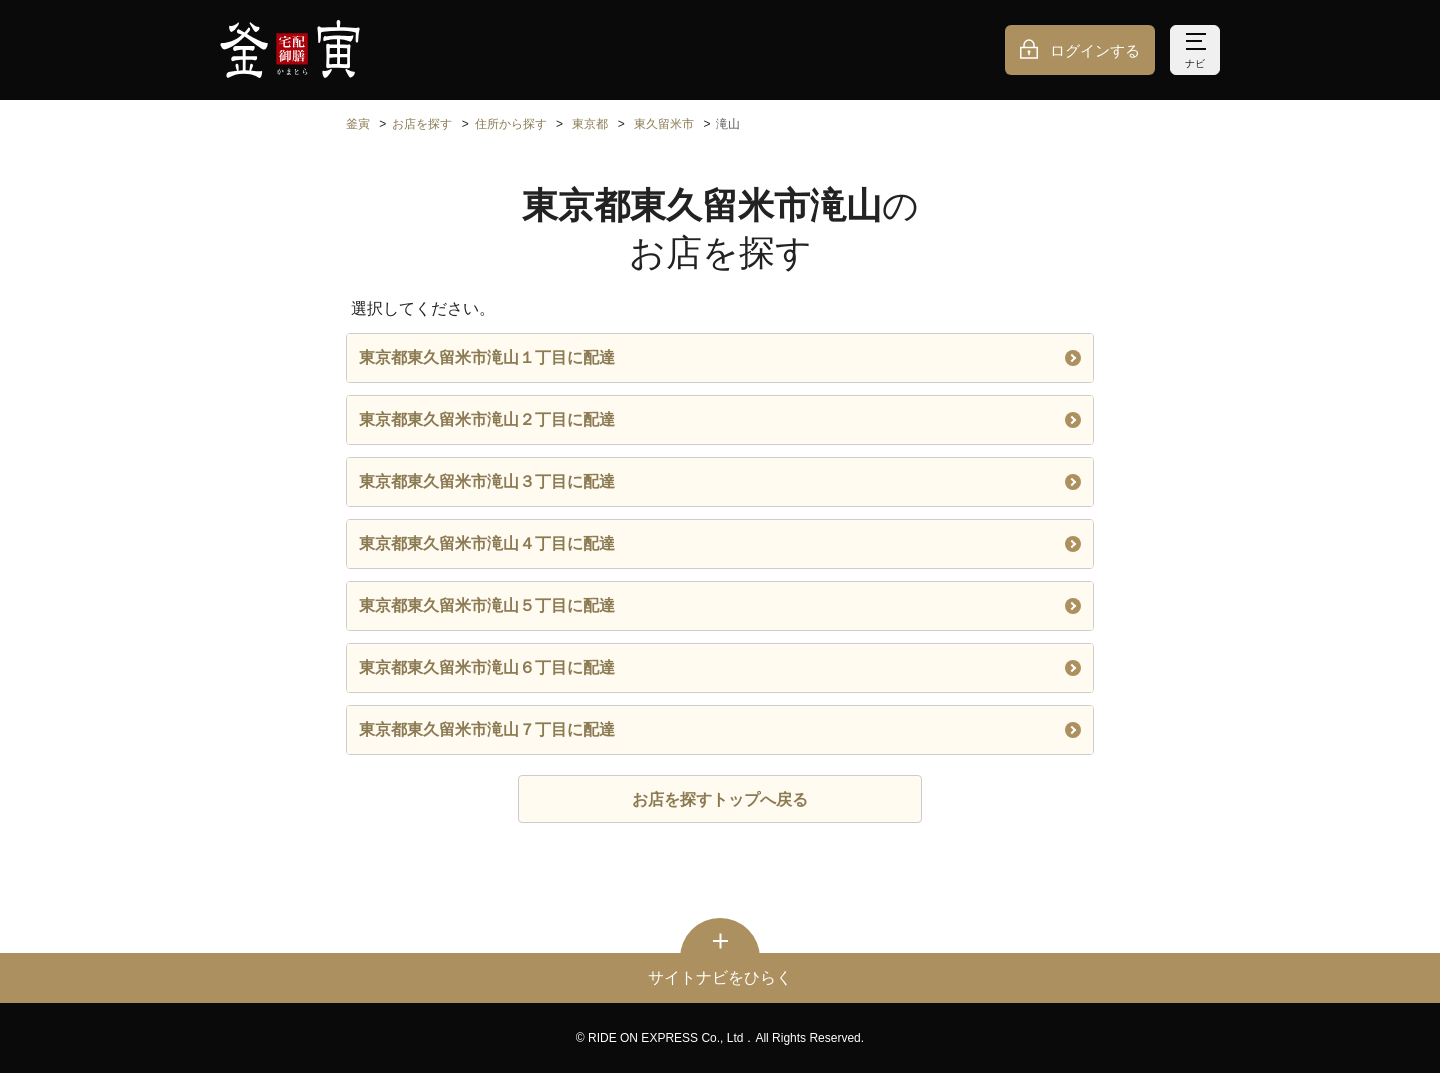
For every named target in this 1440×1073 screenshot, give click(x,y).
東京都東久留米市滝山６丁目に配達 (720, 667)
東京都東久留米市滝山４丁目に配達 (720, 543)
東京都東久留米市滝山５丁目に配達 (720, 605)
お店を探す (422, 124)
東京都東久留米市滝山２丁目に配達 (720, 419)
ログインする (1095, 50)
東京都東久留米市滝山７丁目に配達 (720, 729)
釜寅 (358, 124)
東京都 (590, 124)
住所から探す (511, 124)
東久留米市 (664, 124)
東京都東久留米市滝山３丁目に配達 (720, 481)
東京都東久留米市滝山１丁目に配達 (720, 357)
